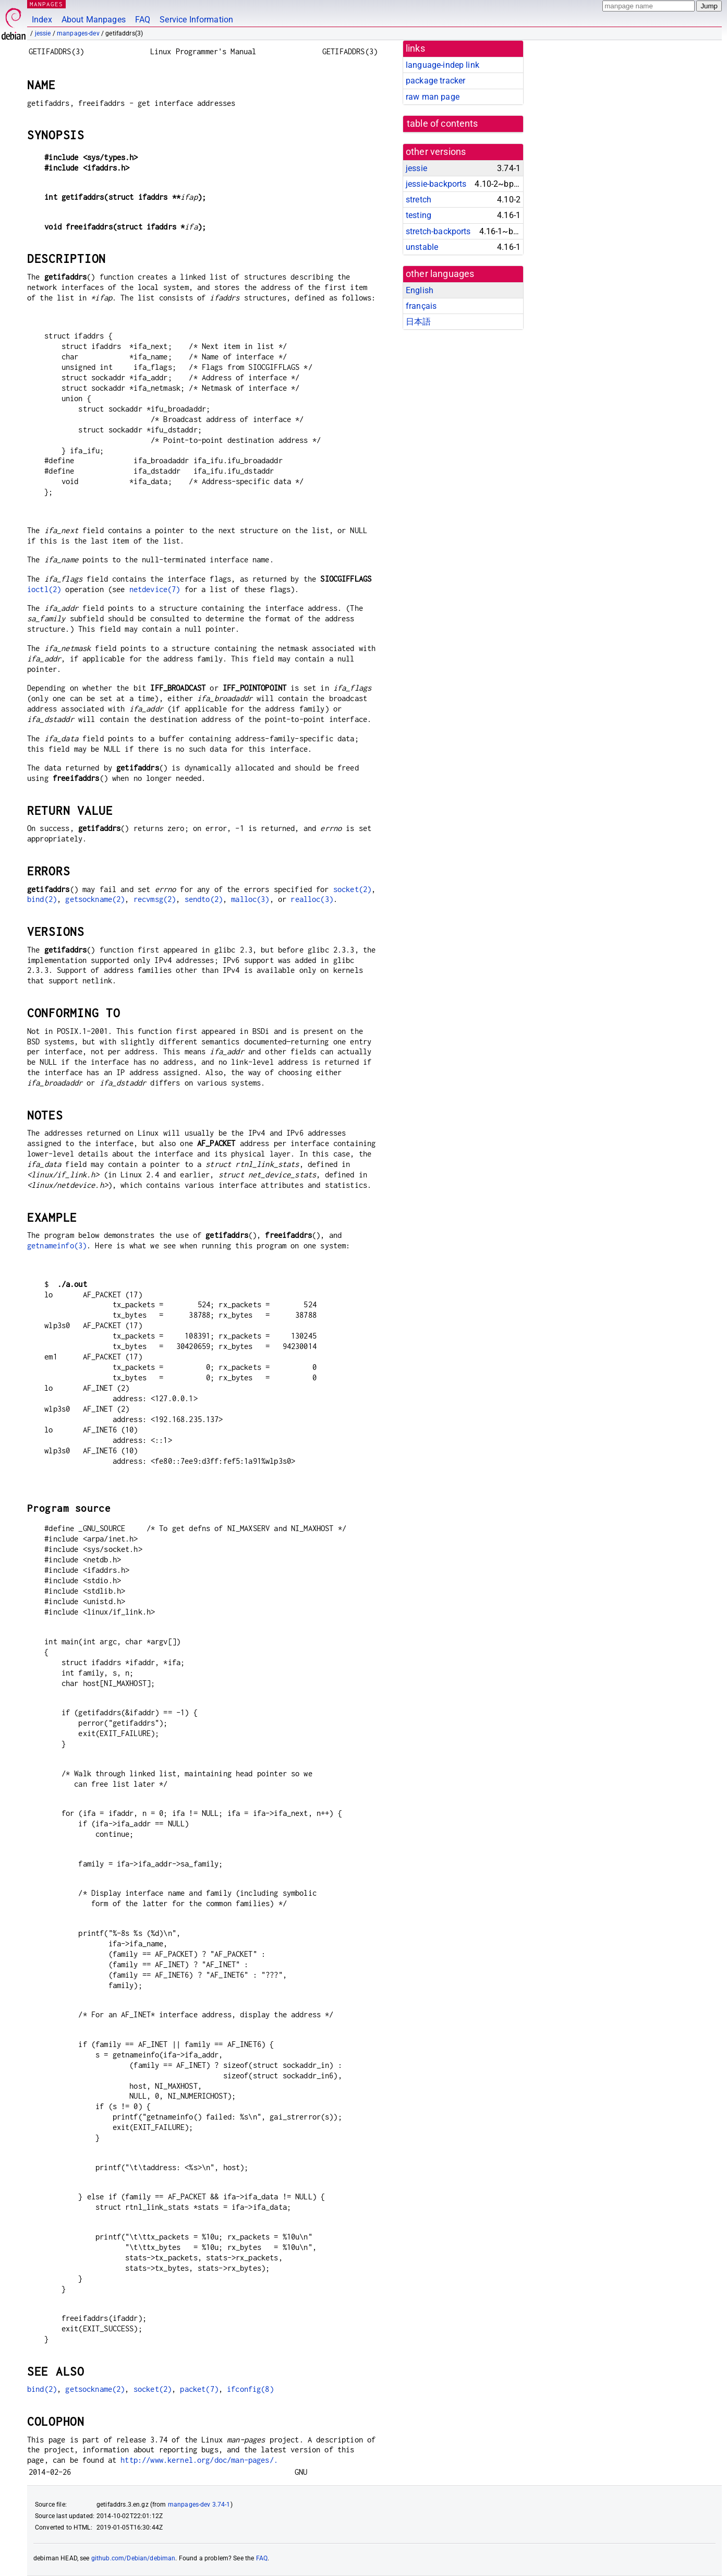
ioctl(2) (44, 589)
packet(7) (199, 2389)
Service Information (196, 20)
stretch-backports (438, 231)
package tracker (435, 81)
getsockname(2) (95, 899)
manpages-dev (78, 33)
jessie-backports (436, 184)
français (421, 306)
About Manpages (94, 20)
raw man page (432, 97)
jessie (43, 33)
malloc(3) (250, 899)
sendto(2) (204, 899)
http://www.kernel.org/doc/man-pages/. (199, 2459)
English (419, 290)
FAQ (142, 20)
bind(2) (42, 899)
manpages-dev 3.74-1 (199, 2504)
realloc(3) (311, 899)
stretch (418, 199)
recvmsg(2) (155, 899)
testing (418, 215)
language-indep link (442, 65)
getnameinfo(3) (57, 1245)
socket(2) (352, 889)
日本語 (418, 322)
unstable (422, 247)
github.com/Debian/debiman (133, 2558)
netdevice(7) (154, 589)
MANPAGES (46, 4)
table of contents (442, 123)
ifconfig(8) (250, 2389)
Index (42, 20)
